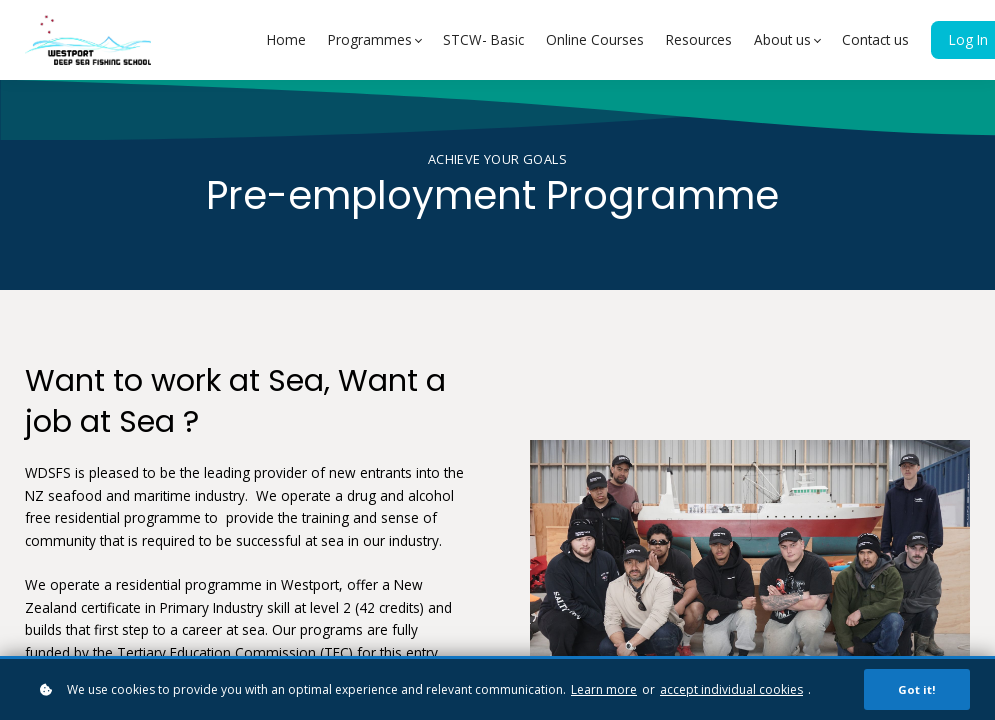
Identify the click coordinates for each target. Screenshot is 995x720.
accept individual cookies (731, 689)
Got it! (917, 689)
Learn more (604, 689)
